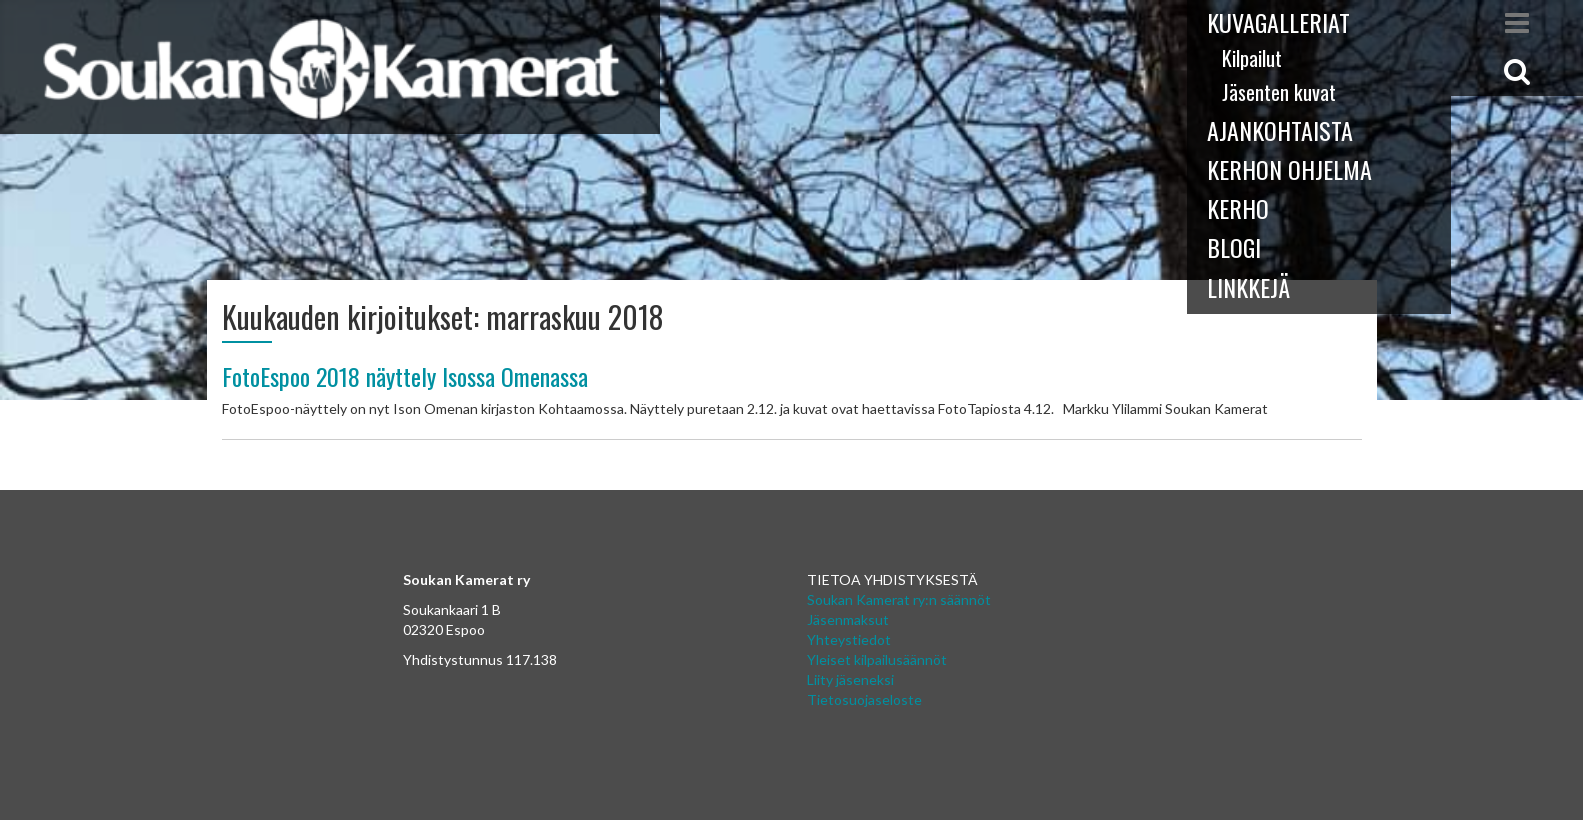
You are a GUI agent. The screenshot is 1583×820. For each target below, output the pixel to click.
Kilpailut (1252, 58)
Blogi (1234, 247)
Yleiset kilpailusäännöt (877, 659)
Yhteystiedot (849, 639)
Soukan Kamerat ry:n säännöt (899, 599)
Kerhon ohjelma (1289, 169)
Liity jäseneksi (850, 679)
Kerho (1238, 208)
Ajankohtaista (1280, 130)
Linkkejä (1248, 287)
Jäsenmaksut (848, 619)
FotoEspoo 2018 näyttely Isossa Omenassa (405, 376)
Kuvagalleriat (1278, 22)
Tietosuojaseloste (864, 699)
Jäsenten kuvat (1279, 92)
